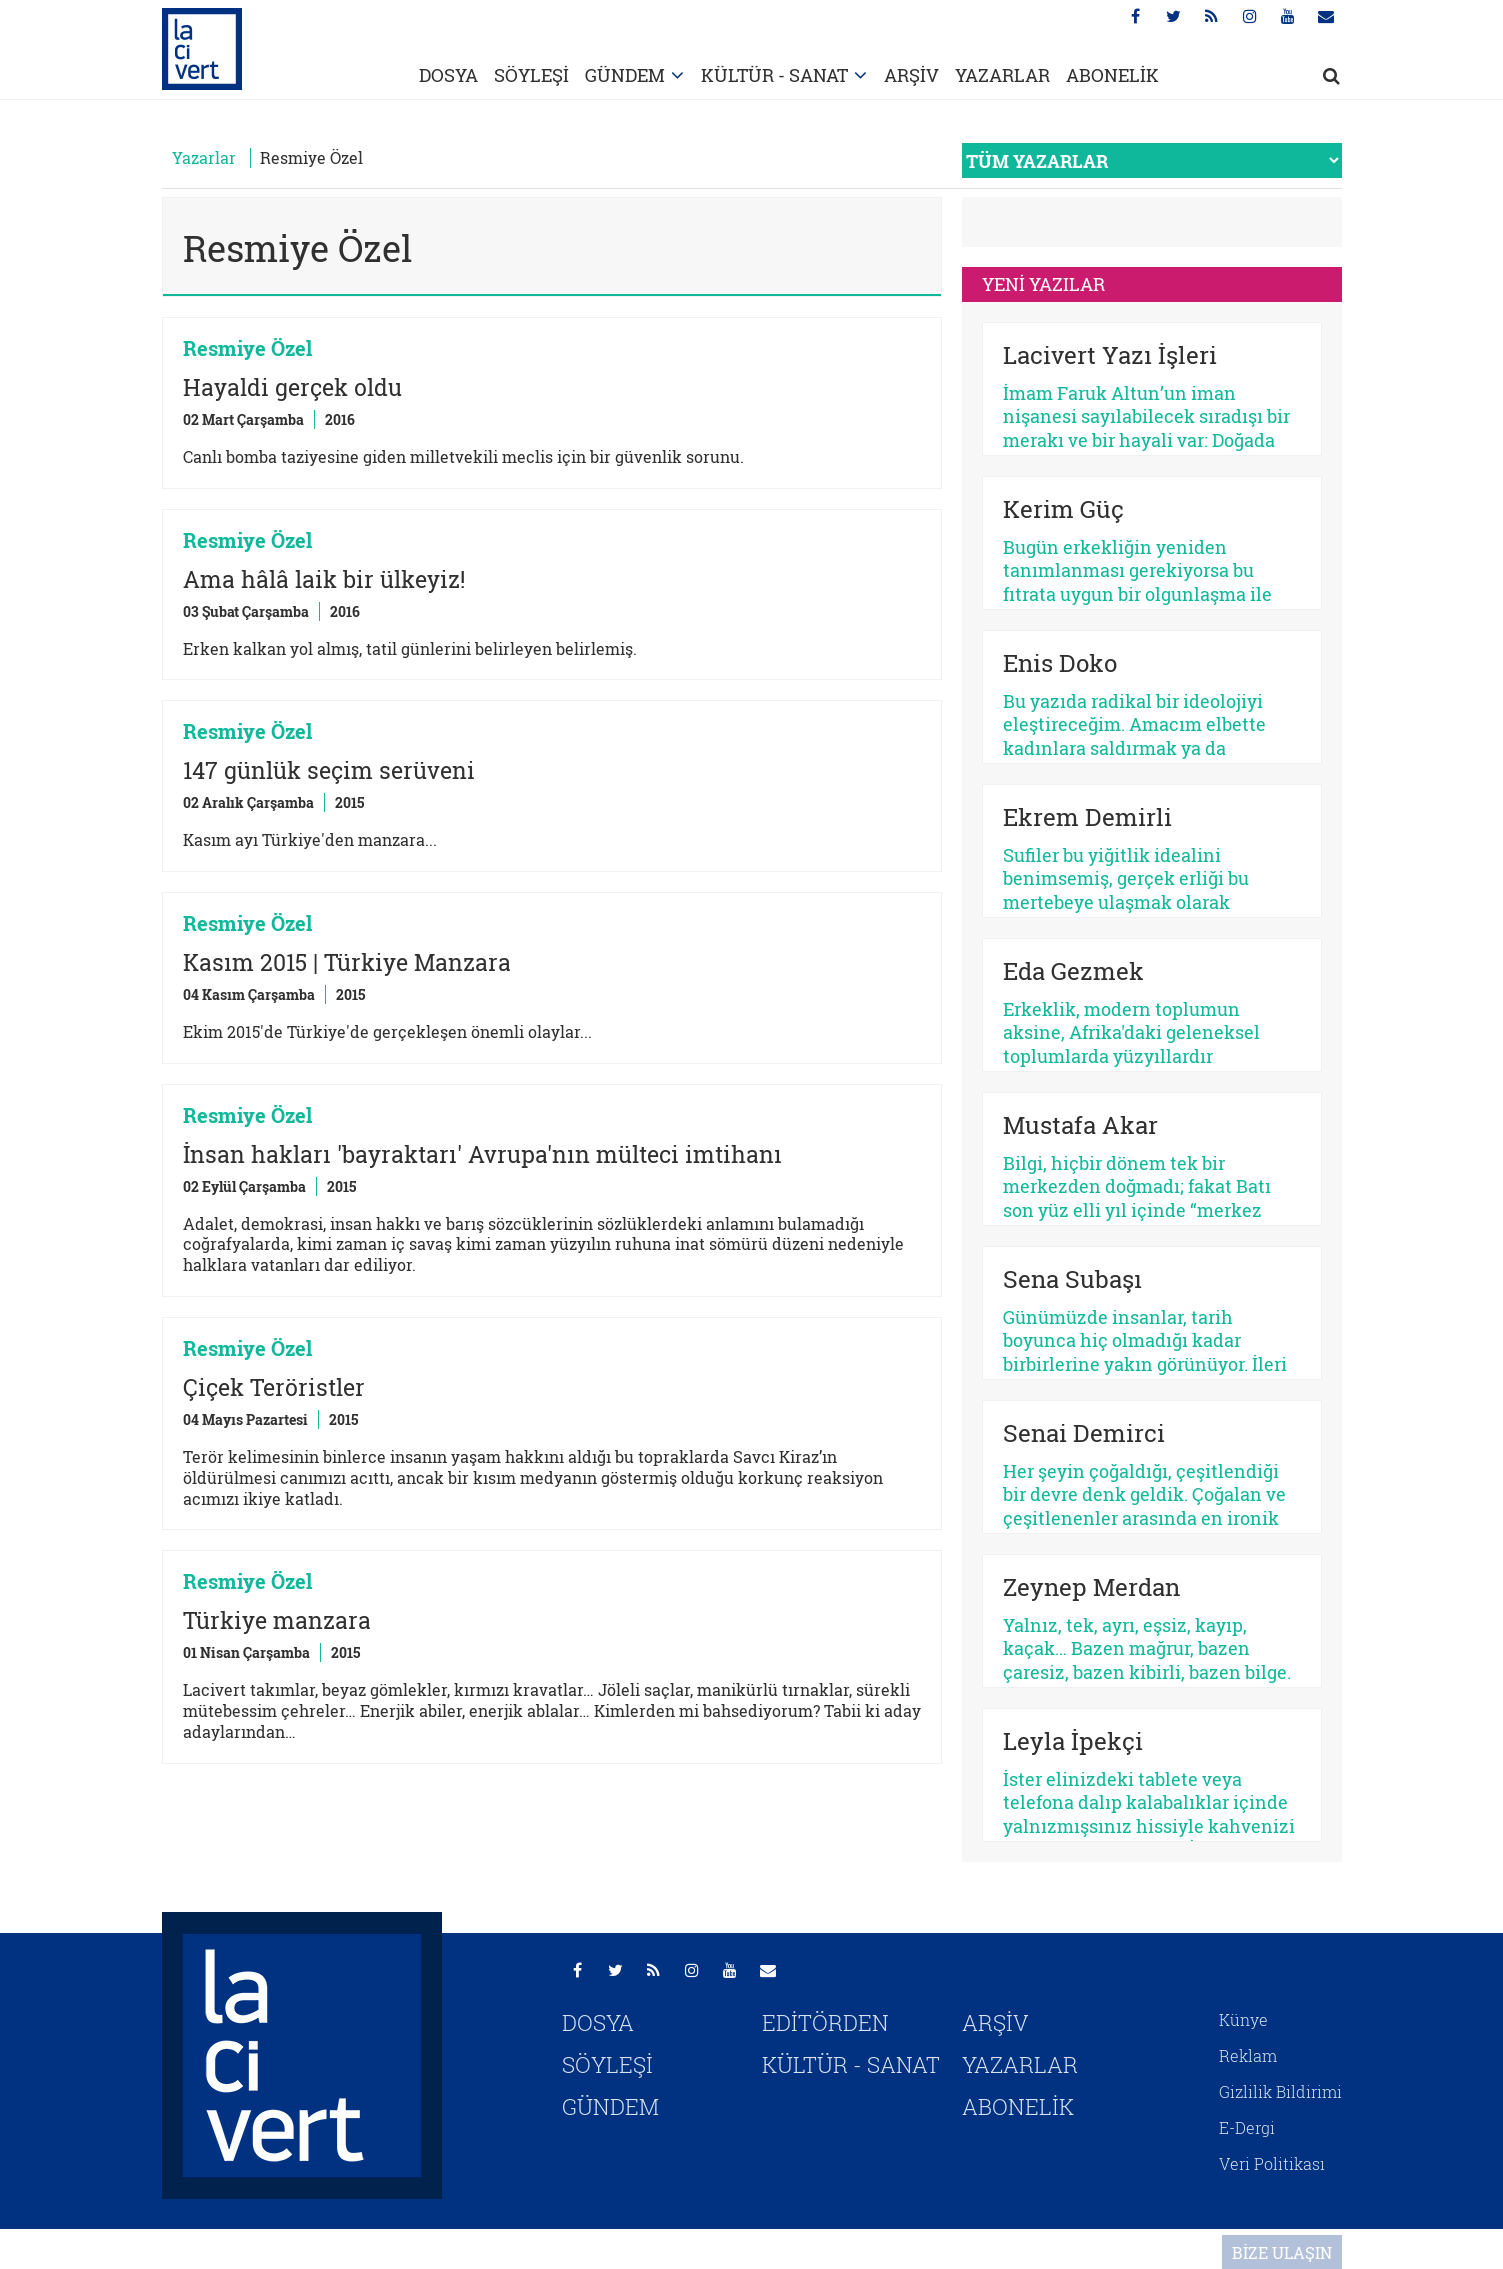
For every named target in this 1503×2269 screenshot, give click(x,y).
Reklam (1248, 2055)
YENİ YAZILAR (1043, 284)
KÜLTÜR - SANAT (774, 75)
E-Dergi (1247, 2127)
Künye (1243, 2019)
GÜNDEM (625, 75)
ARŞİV (911, 75)
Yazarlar (204, 157)
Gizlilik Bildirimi (1280, 2091)
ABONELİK (1112, 75)
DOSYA (448, 75)
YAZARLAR (1002, 75)
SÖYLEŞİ (531, 75)
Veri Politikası (1272, 2163)
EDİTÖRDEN (825, 2022)
